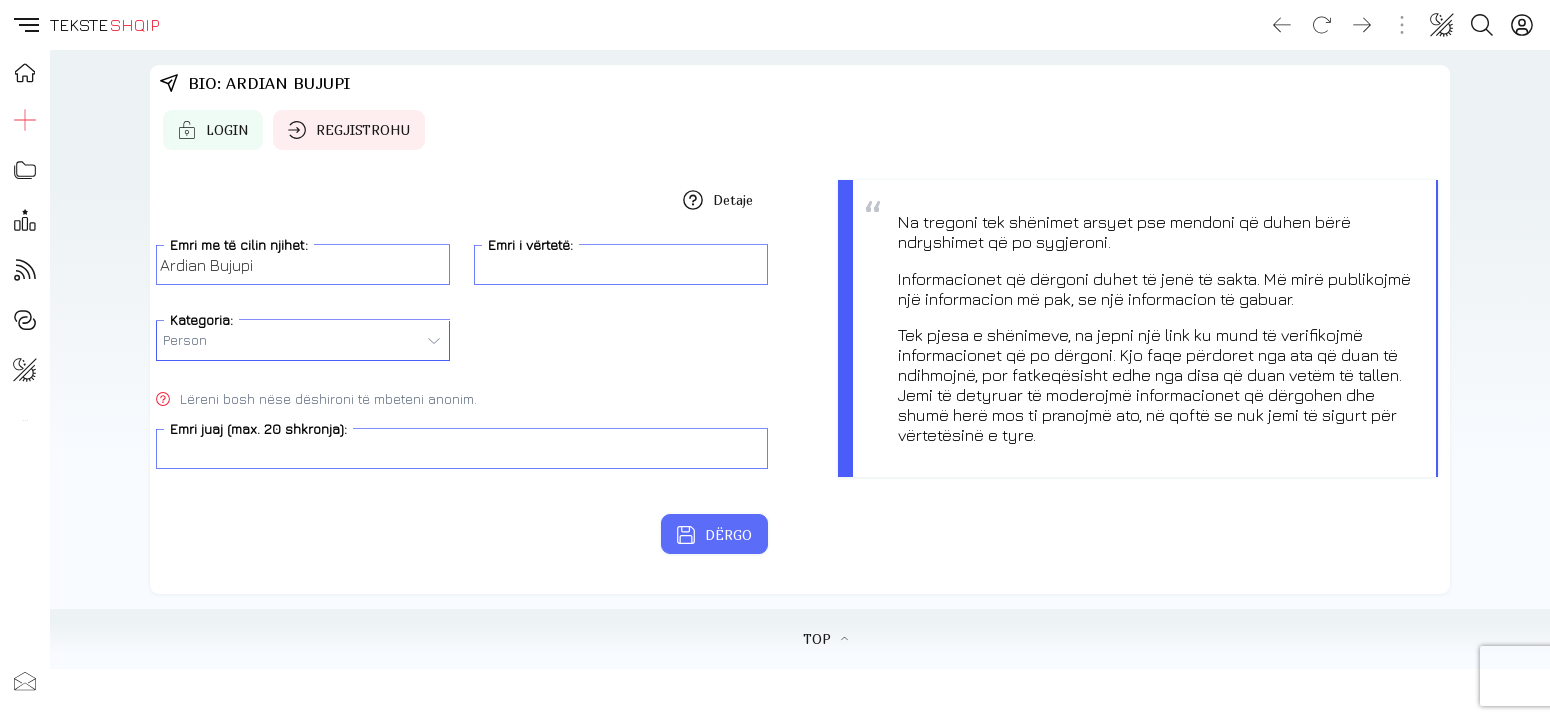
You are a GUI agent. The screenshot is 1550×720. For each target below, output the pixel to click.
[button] (25, 25)
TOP (825, 639)
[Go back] (1282, 25)
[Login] (1522, 25)
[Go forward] (1362, 25)
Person (301, 340)
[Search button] (1482, 25)
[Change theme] (1442, 25)
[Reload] (1322, 25)
